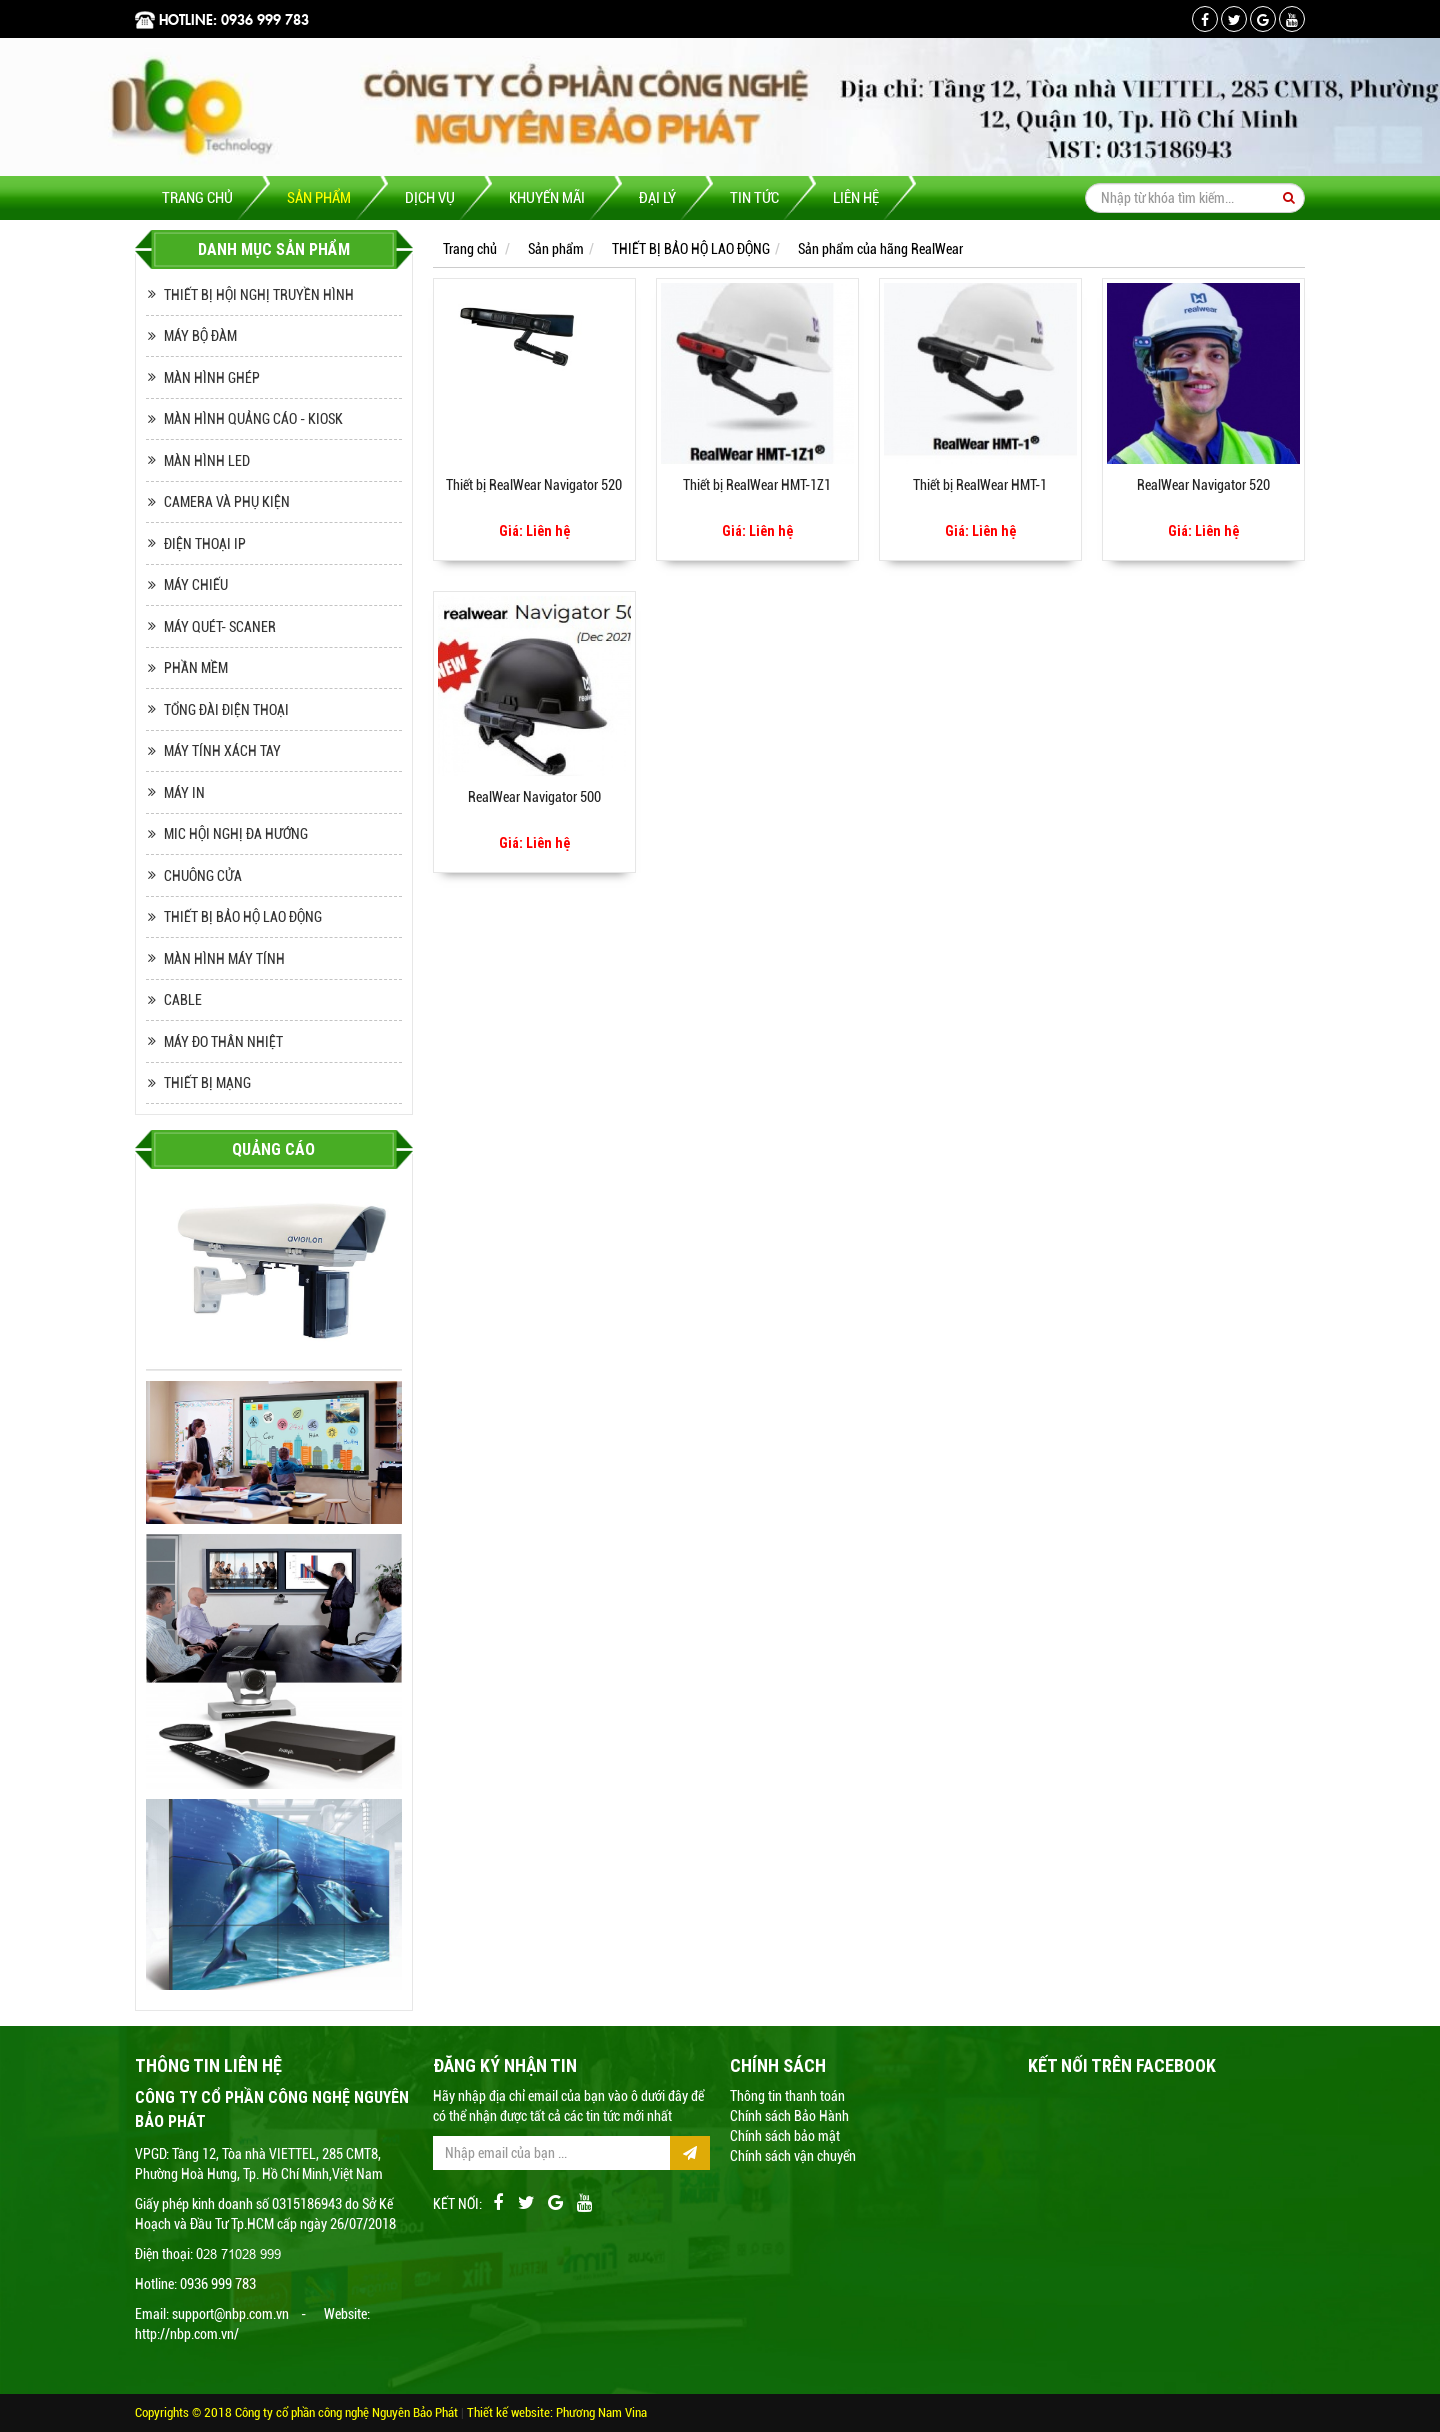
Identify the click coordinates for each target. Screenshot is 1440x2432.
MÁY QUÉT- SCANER (220, 627)
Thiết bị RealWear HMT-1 (980, 485)
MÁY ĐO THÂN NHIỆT (223, 1042)
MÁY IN (184, 793)
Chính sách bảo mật (785, 2136)
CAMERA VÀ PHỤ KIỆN (227, 502)
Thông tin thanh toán (787, 2096)
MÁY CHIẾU (196, 585)
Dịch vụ (430, 198)
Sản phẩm (319, 198)
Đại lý (657, 198)
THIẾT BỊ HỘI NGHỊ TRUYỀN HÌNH (259, 295)
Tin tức (754, 198)
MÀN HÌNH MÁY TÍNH (224, 959)
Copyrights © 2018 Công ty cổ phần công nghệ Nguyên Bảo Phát (298, 2412)
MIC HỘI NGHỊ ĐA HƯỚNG (236, 834)
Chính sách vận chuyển (793, 2156)
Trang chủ (197, 198)
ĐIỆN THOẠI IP (205, 544)
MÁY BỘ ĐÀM (200, 336)
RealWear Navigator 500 (534, 797)
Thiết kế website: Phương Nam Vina (557, 2412)
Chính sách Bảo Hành (789, 2116)
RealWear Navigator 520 (1203, 485)
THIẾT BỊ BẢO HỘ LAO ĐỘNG (243, 917)
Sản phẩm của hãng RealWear (880, 249)
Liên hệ (856, 198)
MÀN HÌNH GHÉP (212, 378)
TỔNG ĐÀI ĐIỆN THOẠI (226, 710)
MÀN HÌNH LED (207, 461)
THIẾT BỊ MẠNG (207, 1083)
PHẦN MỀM (196, 668)
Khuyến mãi (547, 198)
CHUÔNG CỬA (203, 876)
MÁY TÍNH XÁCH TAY (222, 751)
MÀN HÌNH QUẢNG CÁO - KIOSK (253, 419)
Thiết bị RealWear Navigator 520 (534, 485)
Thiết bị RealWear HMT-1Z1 (757, 485)
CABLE (183, 1000)
